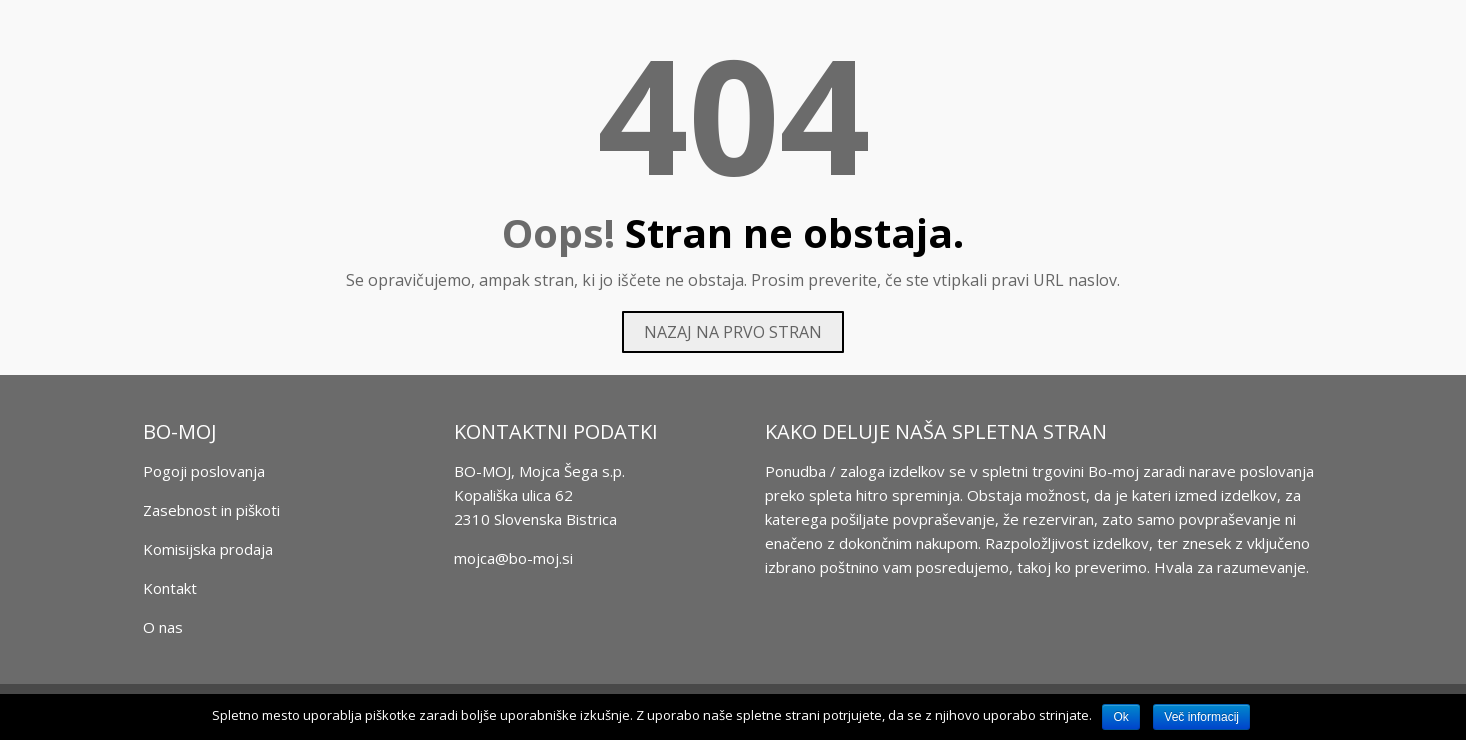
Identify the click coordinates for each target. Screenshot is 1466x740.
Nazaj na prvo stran (733, 332)
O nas (163, 627)
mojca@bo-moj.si (513, 558)
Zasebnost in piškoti (211, 510)
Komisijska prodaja (208, 549)
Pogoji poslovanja (204, 471)
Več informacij (1201, 717)
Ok (1120, 717)
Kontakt (170, 588)
